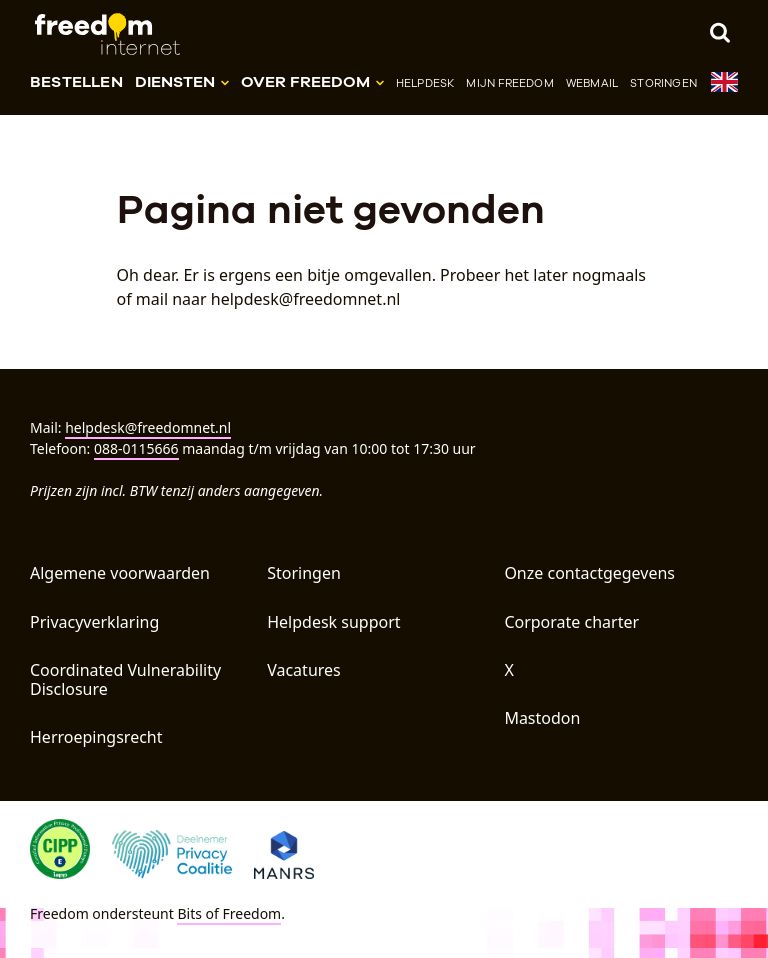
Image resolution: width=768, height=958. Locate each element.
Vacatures (304, 670)
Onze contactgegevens (589, 573)
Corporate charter (571, 622)
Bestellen (76, 81)
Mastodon (542, 718)
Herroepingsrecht (96, 737)
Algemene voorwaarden (120, 573)
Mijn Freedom (509, 83)
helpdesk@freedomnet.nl (148, 427)
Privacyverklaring (94, 622)
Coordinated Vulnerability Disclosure (125, 679)
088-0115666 (136, 448)
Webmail (592, 83)
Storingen (663, 83)
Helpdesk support (333, 622)
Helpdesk (425, 83)
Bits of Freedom (229, 913)
